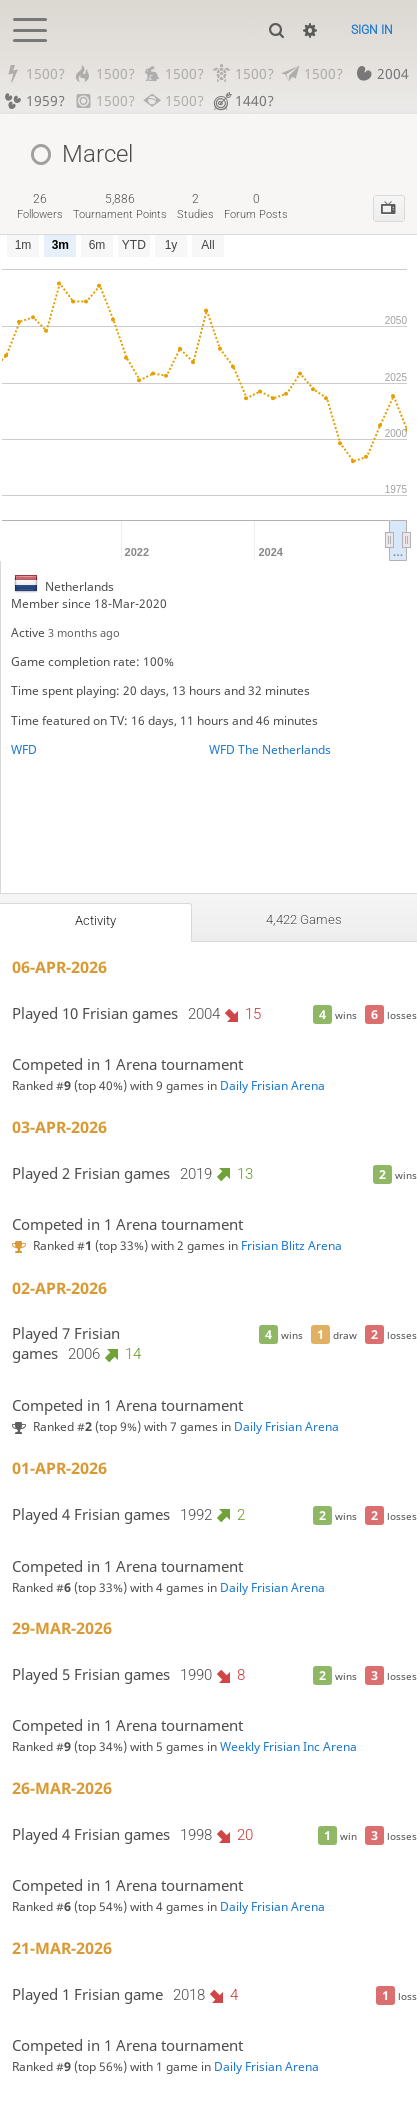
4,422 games (304, 919)
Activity (95, 920)
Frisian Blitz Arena (291, 1245)
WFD (24, 749)
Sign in (372, 30)
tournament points (120, 206)
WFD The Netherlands (270, 749)
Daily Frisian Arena (272, 1085)
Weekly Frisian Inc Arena (288, 1747)
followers (40, 206)
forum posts (256, 206)
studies (195, 206)
